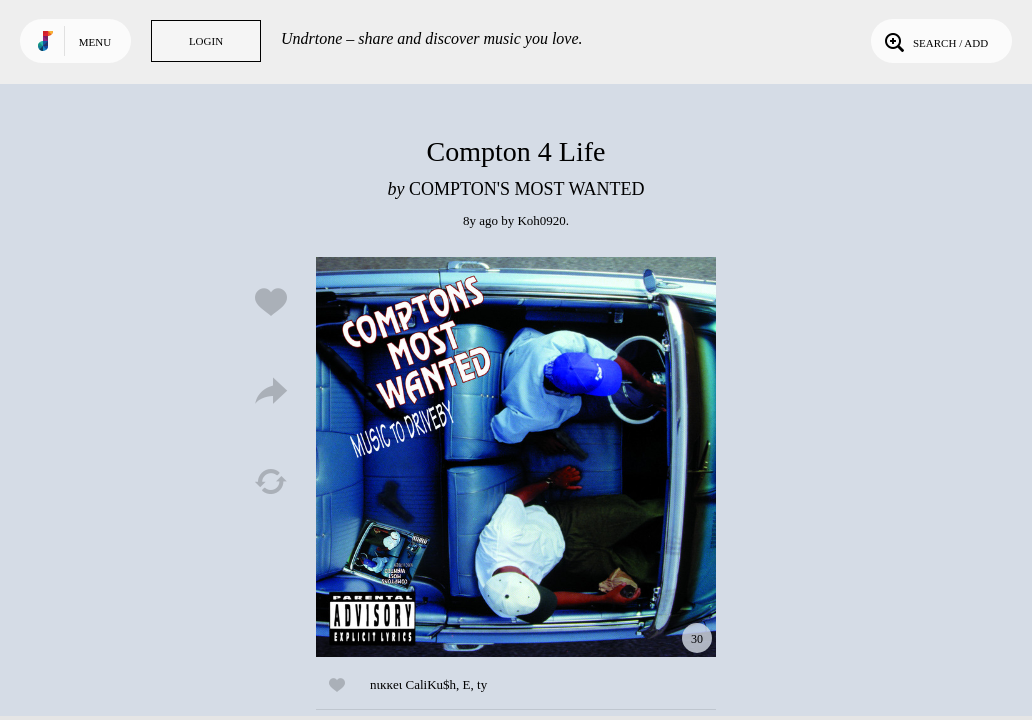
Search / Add (934, 41)
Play (516, 457)
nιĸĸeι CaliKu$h (413, 684)
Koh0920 (541, 220)
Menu (95, 42)
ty (482, 684)
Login (206, 41)
